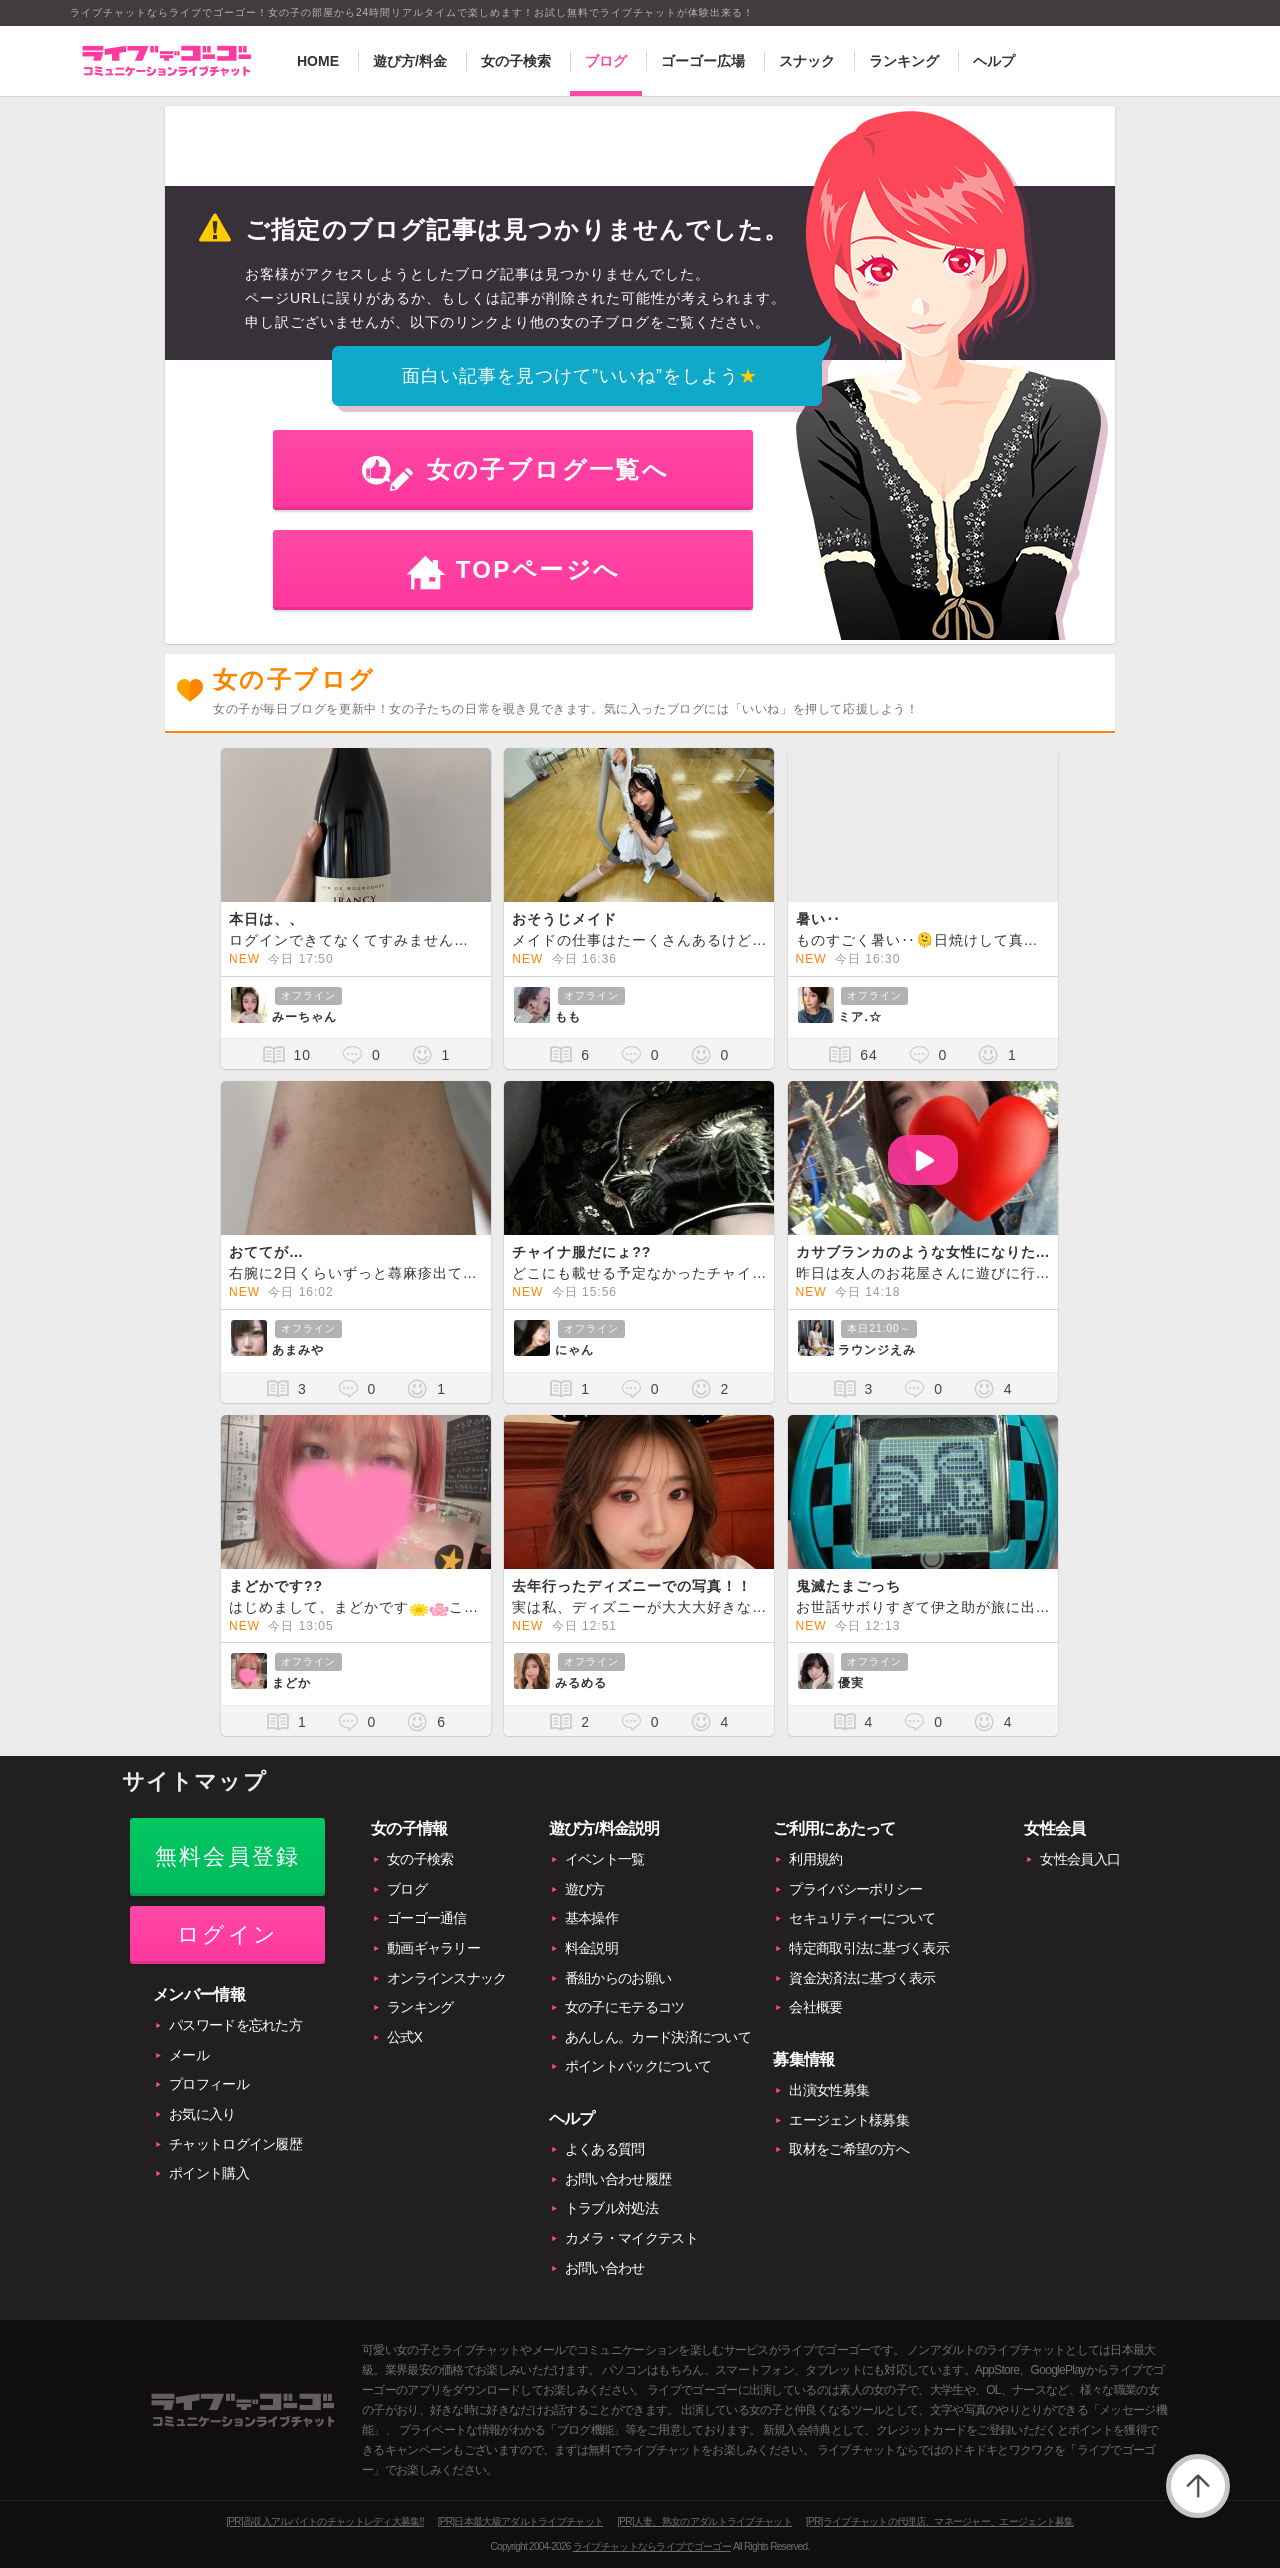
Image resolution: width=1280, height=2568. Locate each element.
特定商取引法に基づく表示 (869, 1948)
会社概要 (815, 2007)
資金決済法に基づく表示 (862, 1978)
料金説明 (591, 1948)
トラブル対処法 (611, 2208)
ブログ (606, 61)
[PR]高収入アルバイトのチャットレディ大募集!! (325, 2521)
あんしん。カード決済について (658, 2037)
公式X (404, 2037)
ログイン (227, 1934)
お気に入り (202, 2114)
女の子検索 (516, 61)
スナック (807, 61)
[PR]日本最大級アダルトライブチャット (520, 2521)
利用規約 (815, 1859)
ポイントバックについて (638, 2066)
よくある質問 (605, 2149)
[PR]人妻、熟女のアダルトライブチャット (704, 2521)
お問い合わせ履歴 (618, 2179)
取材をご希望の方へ (849, 2149)
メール (189, 2055)
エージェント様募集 (849, 2120)
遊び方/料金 (410, 61)
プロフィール (209, 2084)
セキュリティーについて (862, 1918)
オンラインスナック (447, 1978)
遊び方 (585, 1889)
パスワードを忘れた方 (235, 2025)
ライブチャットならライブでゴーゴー (652, 2546)
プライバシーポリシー (855, 1889)
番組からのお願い (618, 1978)
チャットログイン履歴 (235, 2144)
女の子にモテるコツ (625, 2007)
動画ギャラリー (433, 1948)
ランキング (904, 61)
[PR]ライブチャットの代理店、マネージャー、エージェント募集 (940, 2521)
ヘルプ (994, 61)
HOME (318, 61)
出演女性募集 (829, 2090)
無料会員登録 (227, 1856)
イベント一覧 (605, 1859)
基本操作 (591, 1918)
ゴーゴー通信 (427, 1918)
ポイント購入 (209, 2173)
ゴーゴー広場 (703, 61)
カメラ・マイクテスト (631, 2238)
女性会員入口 (1080, 1859)
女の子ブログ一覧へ (548, 469)
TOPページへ (538, 569)
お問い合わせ (605, 2268)
